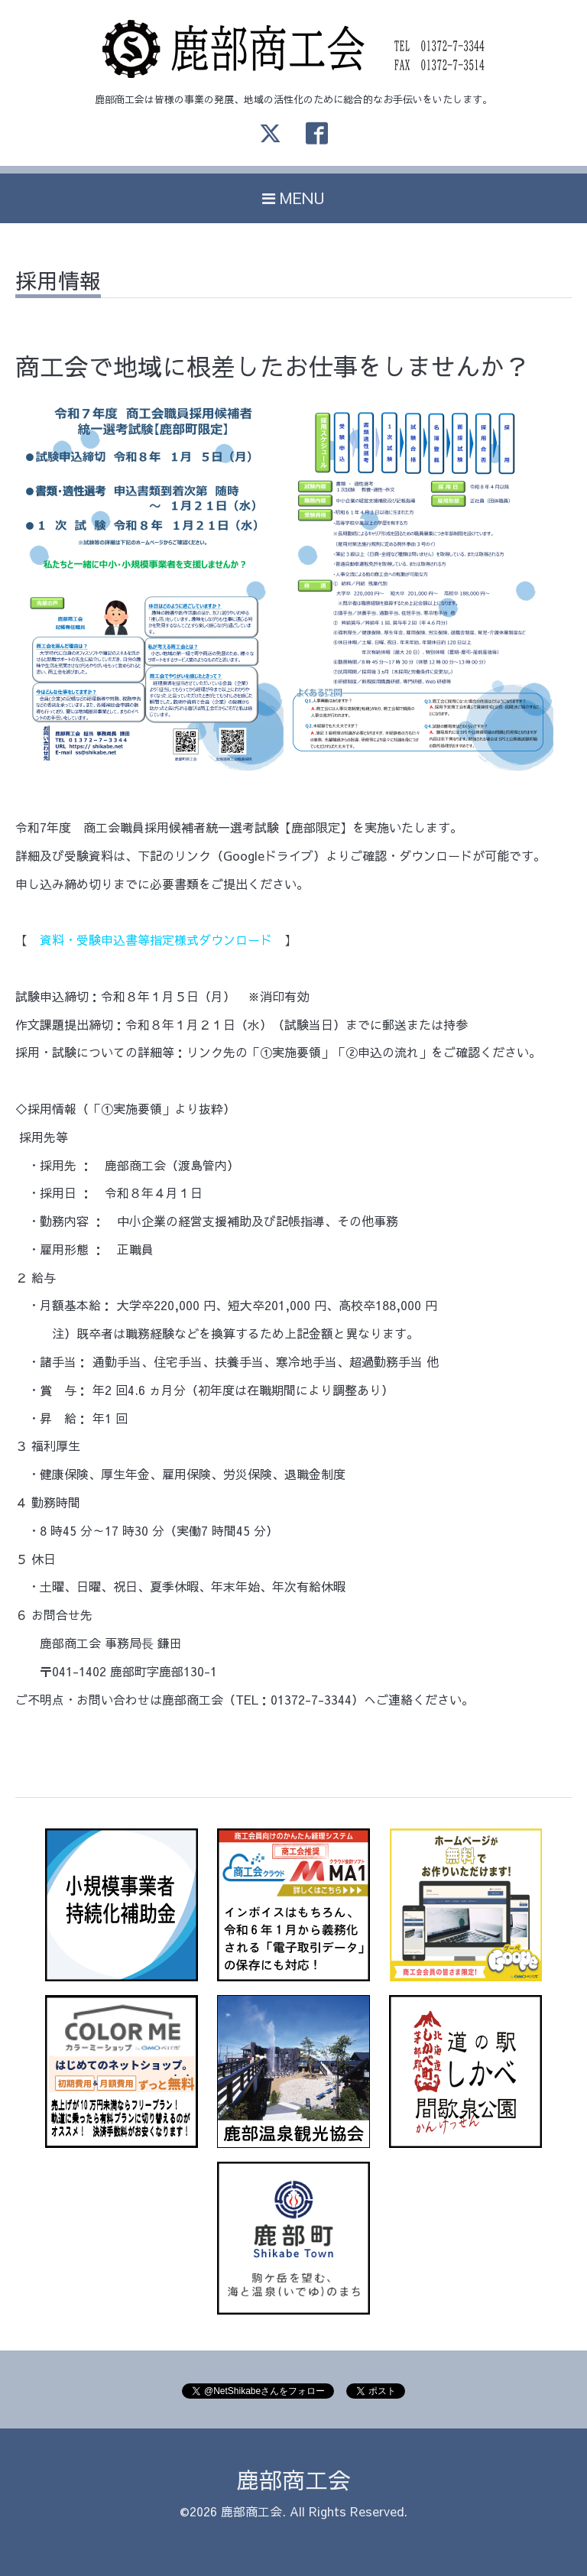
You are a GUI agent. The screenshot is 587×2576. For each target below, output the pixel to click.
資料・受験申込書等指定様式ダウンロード (156, 939)
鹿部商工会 (293, 2479)
